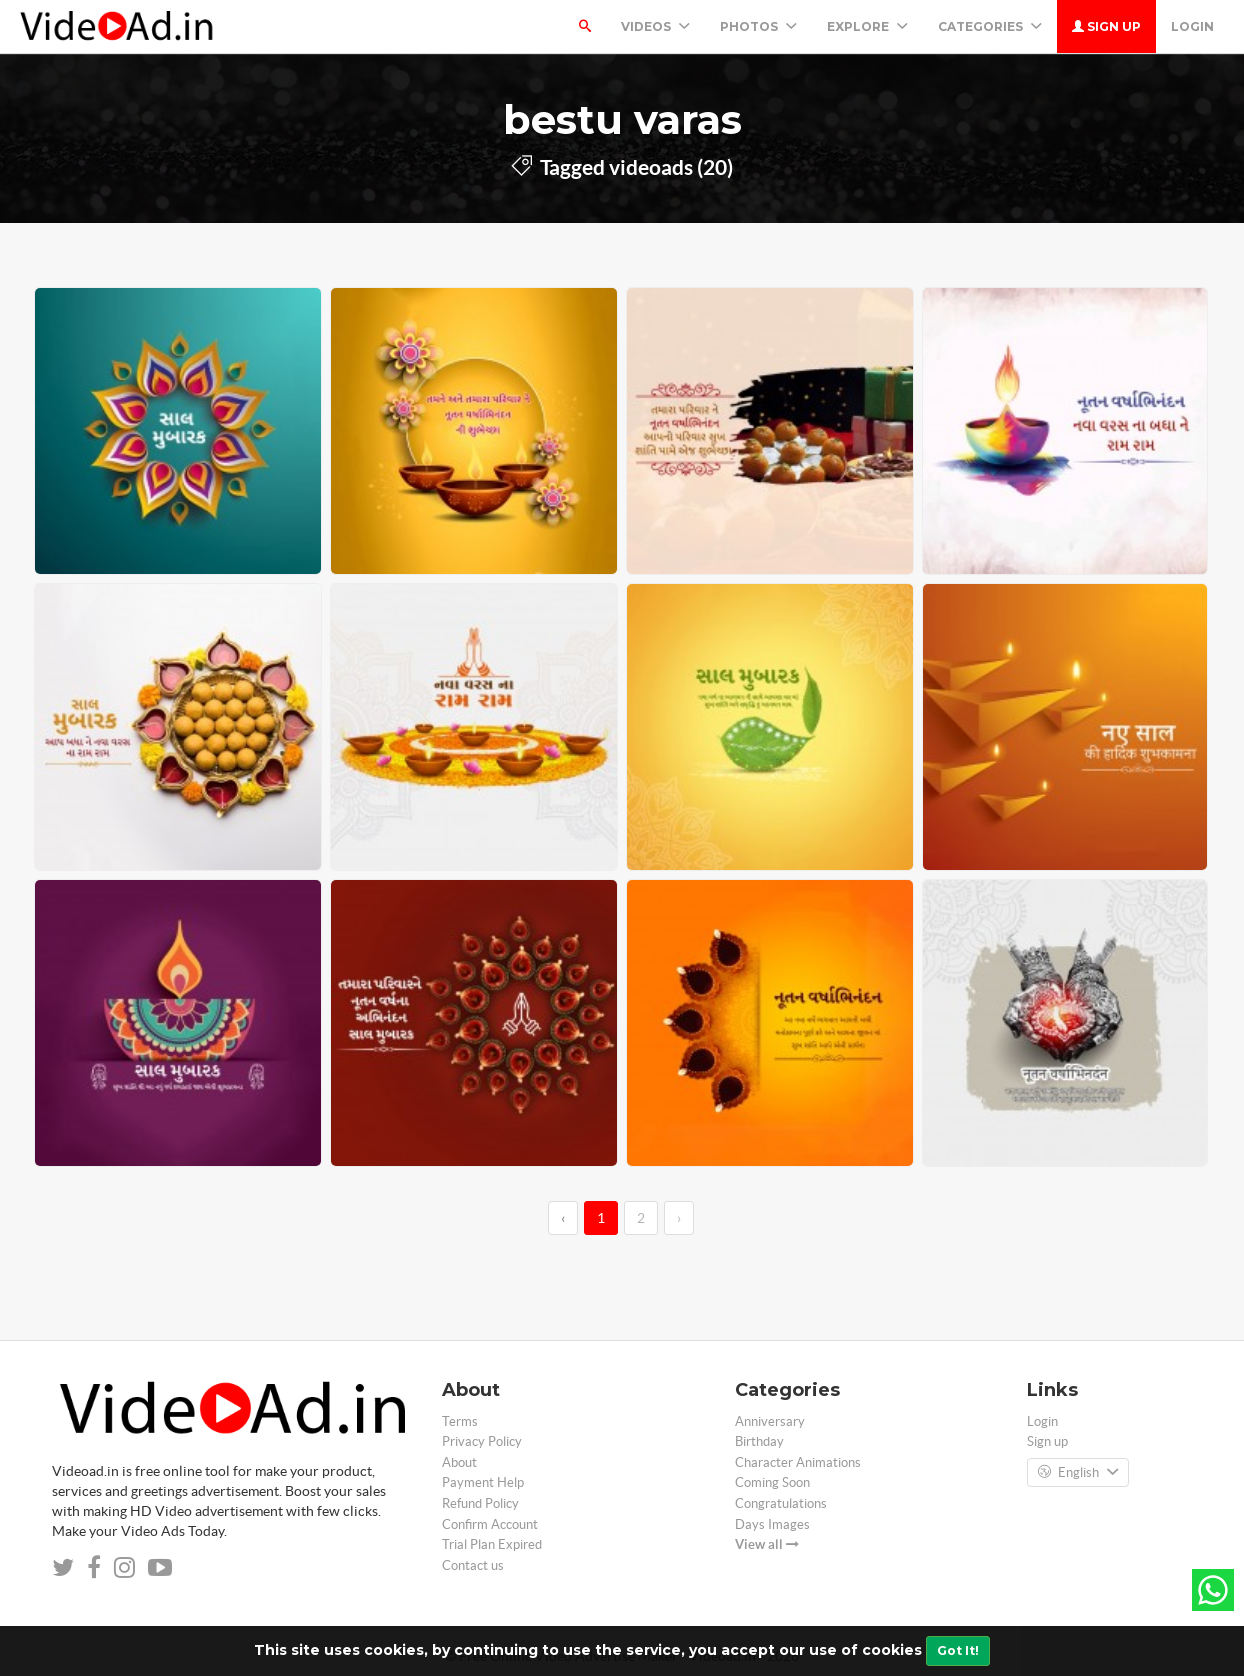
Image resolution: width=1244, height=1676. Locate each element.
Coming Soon (772, 1482)
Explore (867, 26)
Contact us (473, 1565)
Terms (460, 1421)
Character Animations (798, 1462)
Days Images (772, 1524)
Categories (990, 26)
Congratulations (781, 1503)
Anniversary (770, 1421)
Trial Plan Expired (492, 1544)
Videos (655, 26)
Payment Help (483, 1482)
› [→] (679, 1218)
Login (1192, 26)
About (459, 1462)
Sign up (1106, 26)
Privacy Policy (482, 1441)
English (1078, 1473)
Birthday (759, 1441)
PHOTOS (758, 26)
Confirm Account (490, 1524)
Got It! (958, 1650)
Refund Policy (480, 1503)
